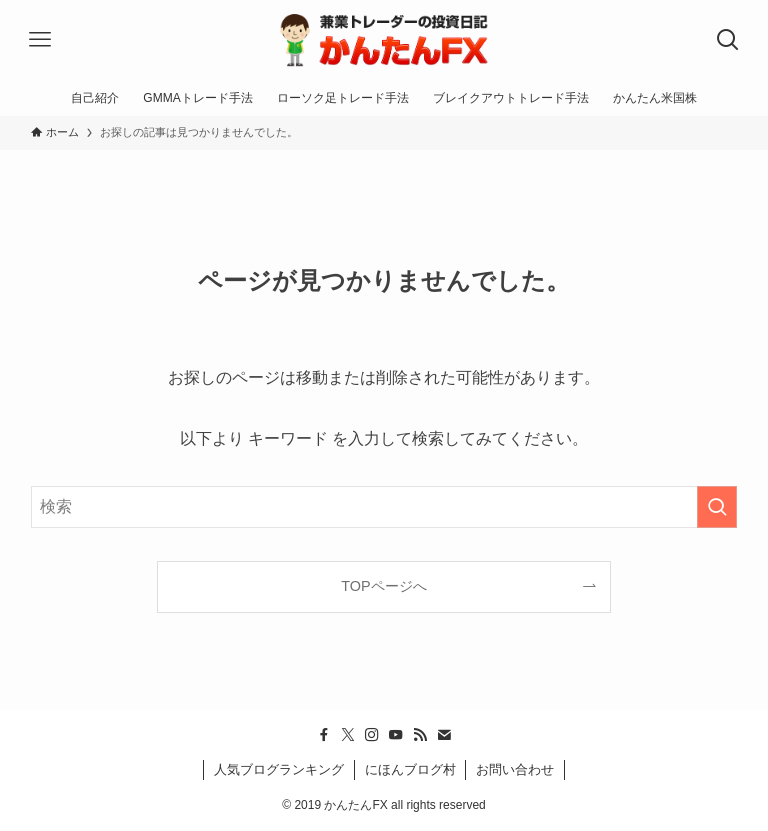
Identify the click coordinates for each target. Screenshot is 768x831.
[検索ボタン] (728, 40)
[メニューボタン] (40, 40)
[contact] (444, 735)
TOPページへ (383, 586)
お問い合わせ (515, 769)
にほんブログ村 (410, 769)
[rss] (420, 735)
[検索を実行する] (717, 507)
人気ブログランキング (279, 769)
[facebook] (324, 735)
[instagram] (372, 735)
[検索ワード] (384, 507)
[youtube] (396, 735)
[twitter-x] (348, 735)
